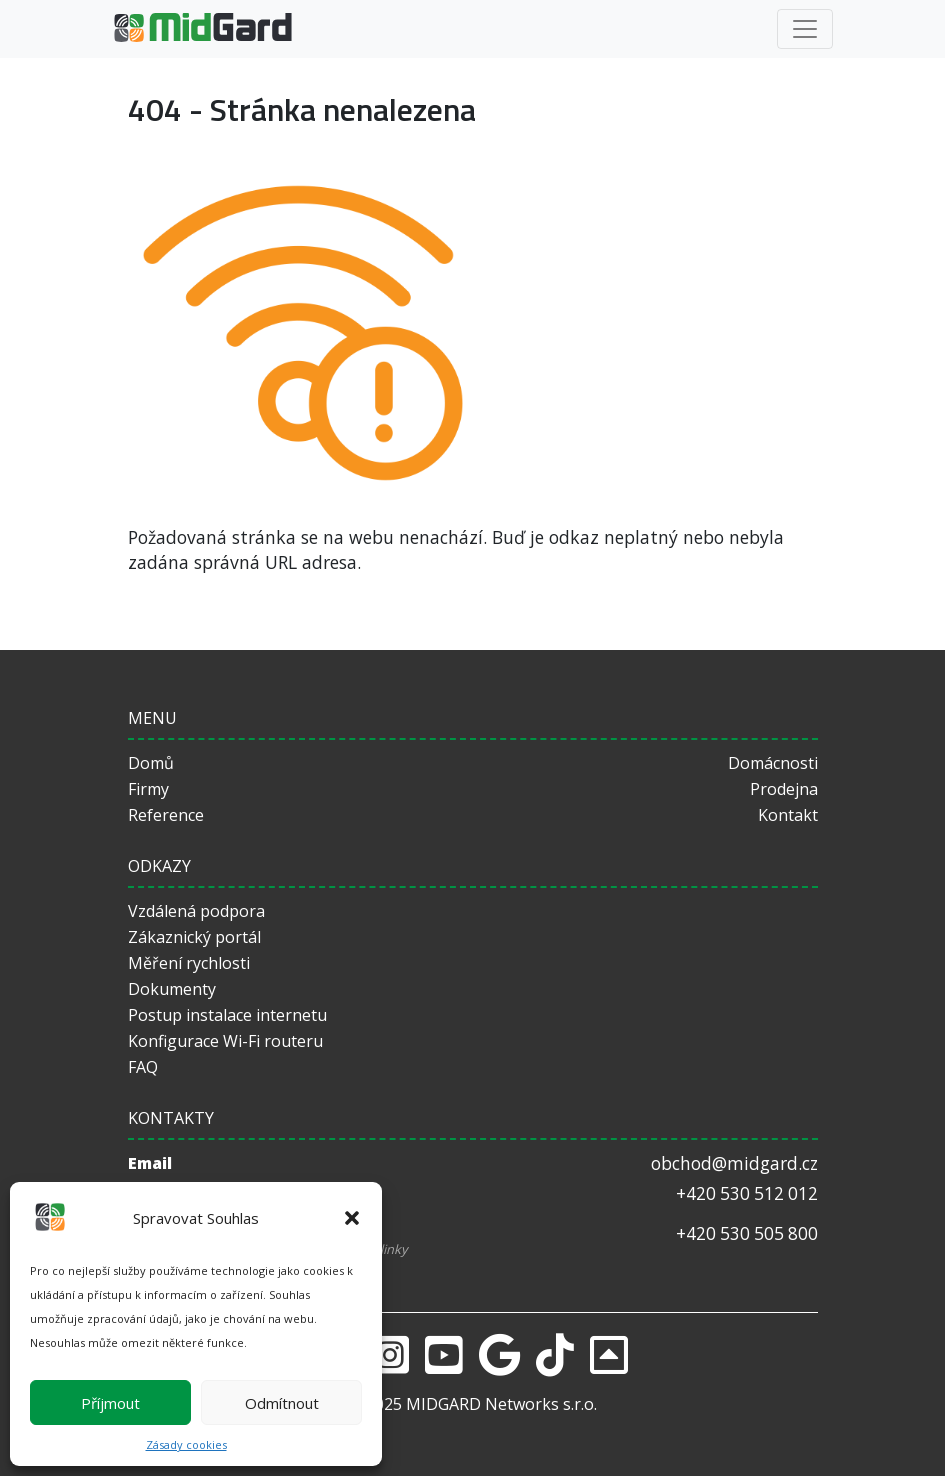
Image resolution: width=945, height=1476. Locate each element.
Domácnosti (773, 763)
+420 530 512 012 (747, 1193)
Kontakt (788, 815)
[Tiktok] (555, 1354)
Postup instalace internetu (227, 1015)
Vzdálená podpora (196, 911)
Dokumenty (172, 989)
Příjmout (110, 1403)
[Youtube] (444, 1354)
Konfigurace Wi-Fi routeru (225, 1041)
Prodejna (784, 789)
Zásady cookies (186, 1444)
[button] (352, 1218)
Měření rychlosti (189, 963)
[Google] (499, 1354)
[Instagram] (390, 1354)
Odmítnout (282, 1403)
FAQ (143, 1067)
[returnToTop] (609, 1354)
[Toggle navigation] (805, 29)
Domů (151, 763)
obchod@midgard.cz (734, 1163)
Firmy (148, 789)
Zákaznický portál (194, 937)
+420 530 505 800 (747, 1233)
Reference (166, 815)
